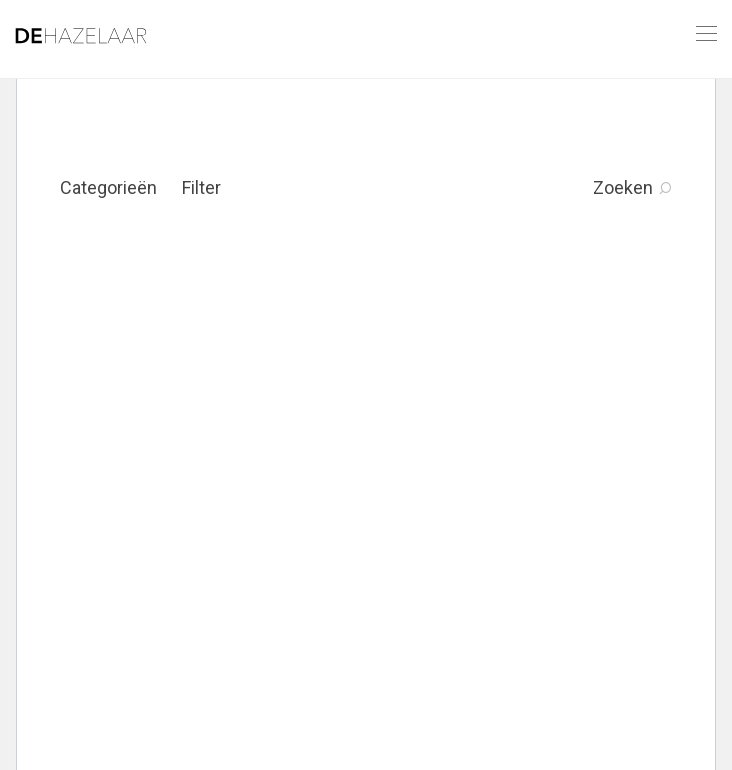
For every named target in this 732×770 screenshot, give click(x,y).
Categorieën (108, 187)
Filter (201, 187)
